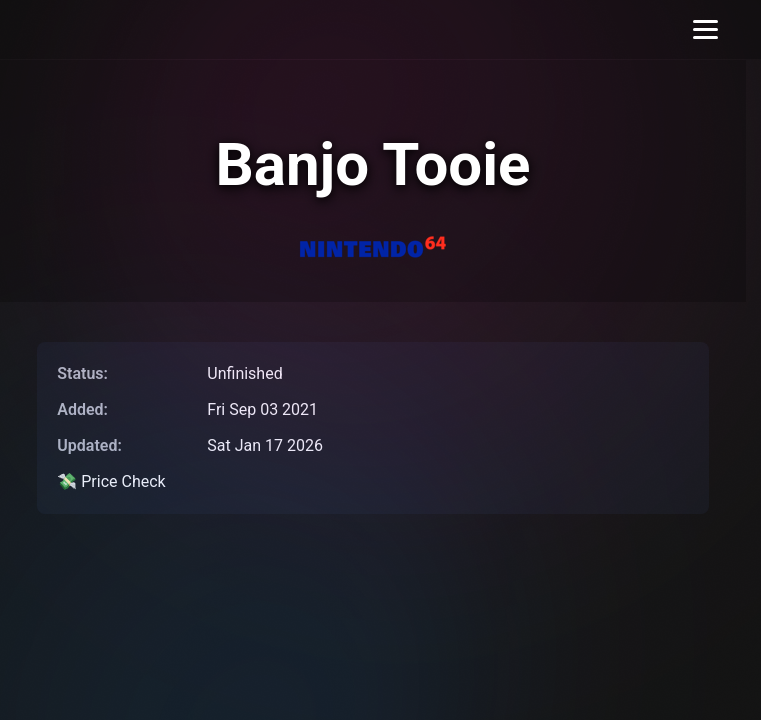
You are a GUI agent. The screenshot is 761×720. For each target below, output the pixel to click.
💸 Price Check (111, 481)
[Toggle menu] (705, 29)
